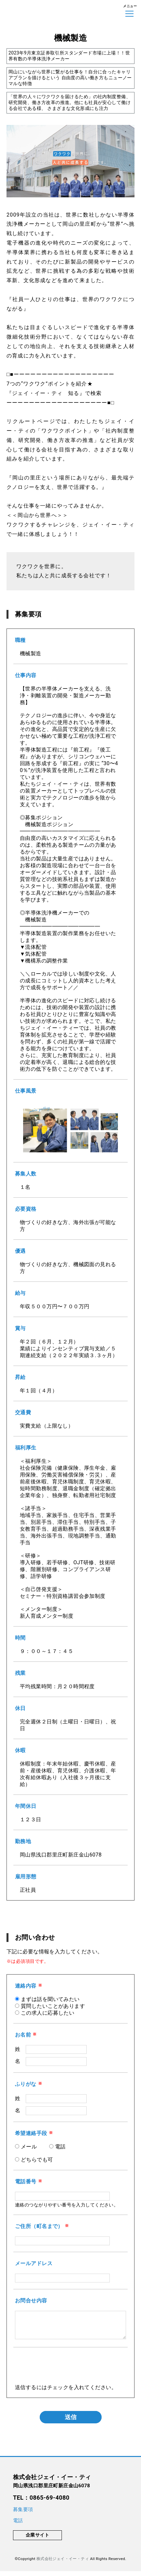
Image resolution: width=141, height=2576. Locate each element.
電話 (60, 2147)
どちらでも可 (37, 2160)
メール (29, 2147)
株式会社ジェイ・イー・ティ (62, 2563)
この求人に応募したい (47, 2013)
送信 (71, 2422)
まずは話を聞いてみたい (50, 1999)
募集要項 (23, 2514)
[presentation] (64, 2376)
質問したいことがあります (53, 2006)
